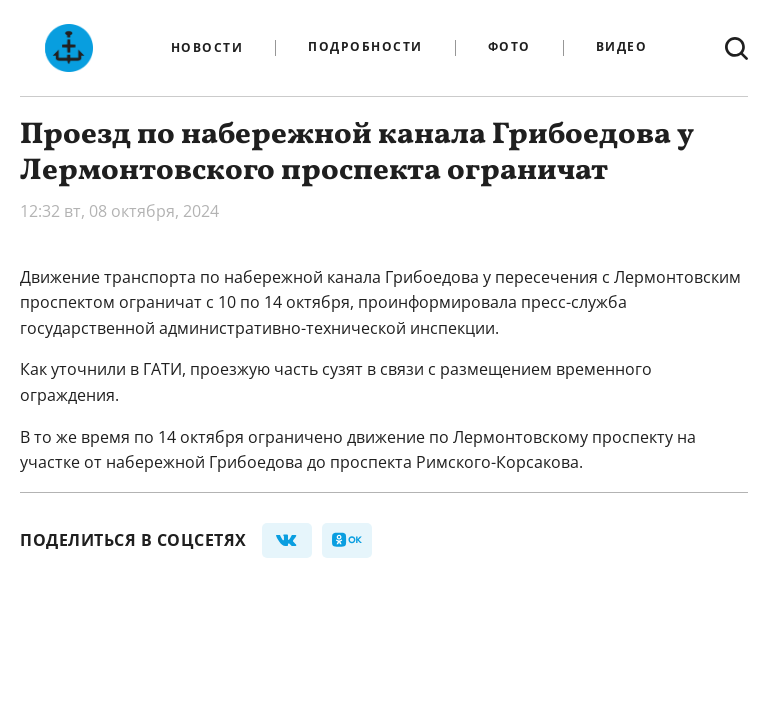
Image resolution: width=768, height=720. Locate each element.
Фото (509, 47)
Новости (207, 48)
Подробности (365, 47)
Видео (622, 47)
